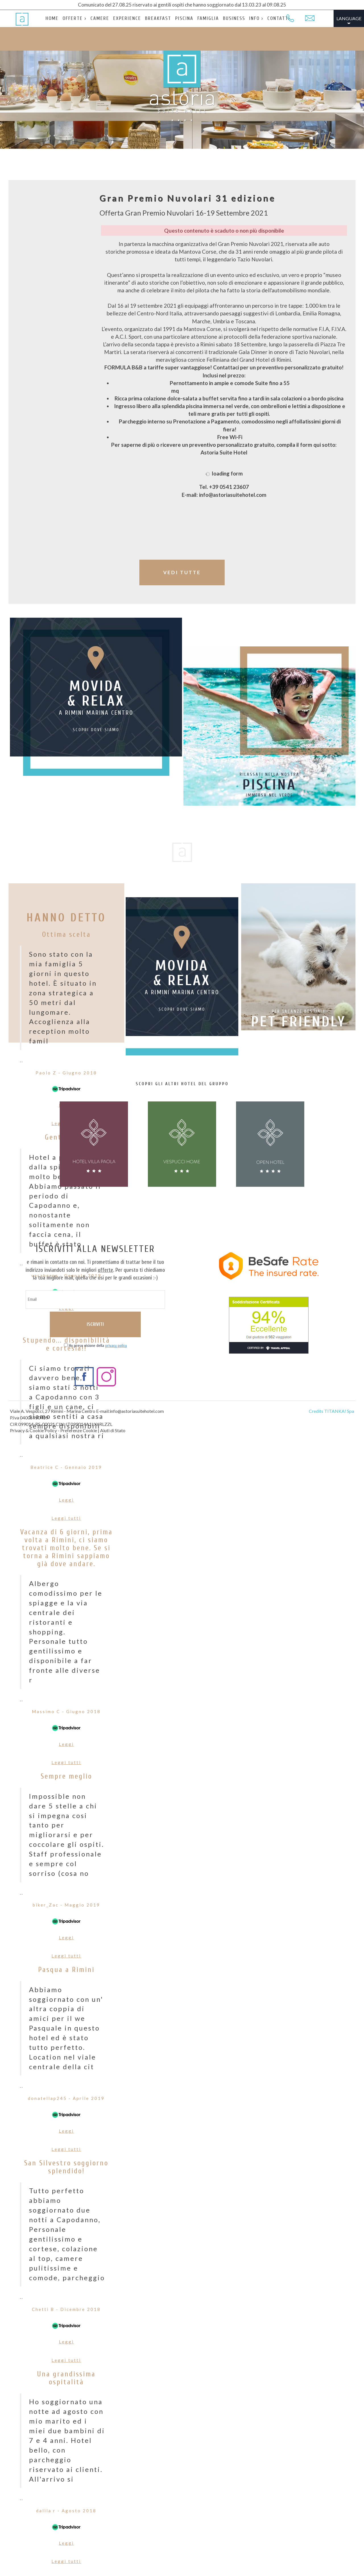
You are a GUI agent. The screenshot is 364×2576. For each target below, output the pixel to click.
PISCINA (175, 18)
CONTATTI (264, 18)
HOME (52, 18)
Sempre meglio (66, 1787)
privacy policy (116, 1345)
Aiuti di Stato (112, 1430)
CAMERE (96, 18)
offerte (105, 1270)
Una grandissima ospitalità (66, 2389)
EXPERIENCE (122, 18)
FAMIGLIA (198, 18)
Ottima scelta (66, 935)
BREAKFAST (150, 18)
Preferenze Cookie (78, 1430)
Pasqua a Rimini (66, 1980)
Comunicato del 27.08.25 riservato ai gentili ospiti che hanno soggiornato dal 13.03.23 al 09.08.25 (182, 5)
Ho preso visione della (98, 1345)
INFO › (243, 18)
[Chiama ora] (290, 18)
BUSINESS (222, 18)
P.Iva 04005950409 (29, 1417)
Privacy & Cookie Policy (33, 1430)
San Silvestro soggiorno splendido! (66, 2178)
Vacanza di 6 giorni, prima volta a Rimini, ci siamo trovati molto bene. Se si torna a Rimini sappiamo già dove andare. (66, 1553)
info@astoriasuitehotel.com (137, 1411)
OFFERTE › (73, 18)
